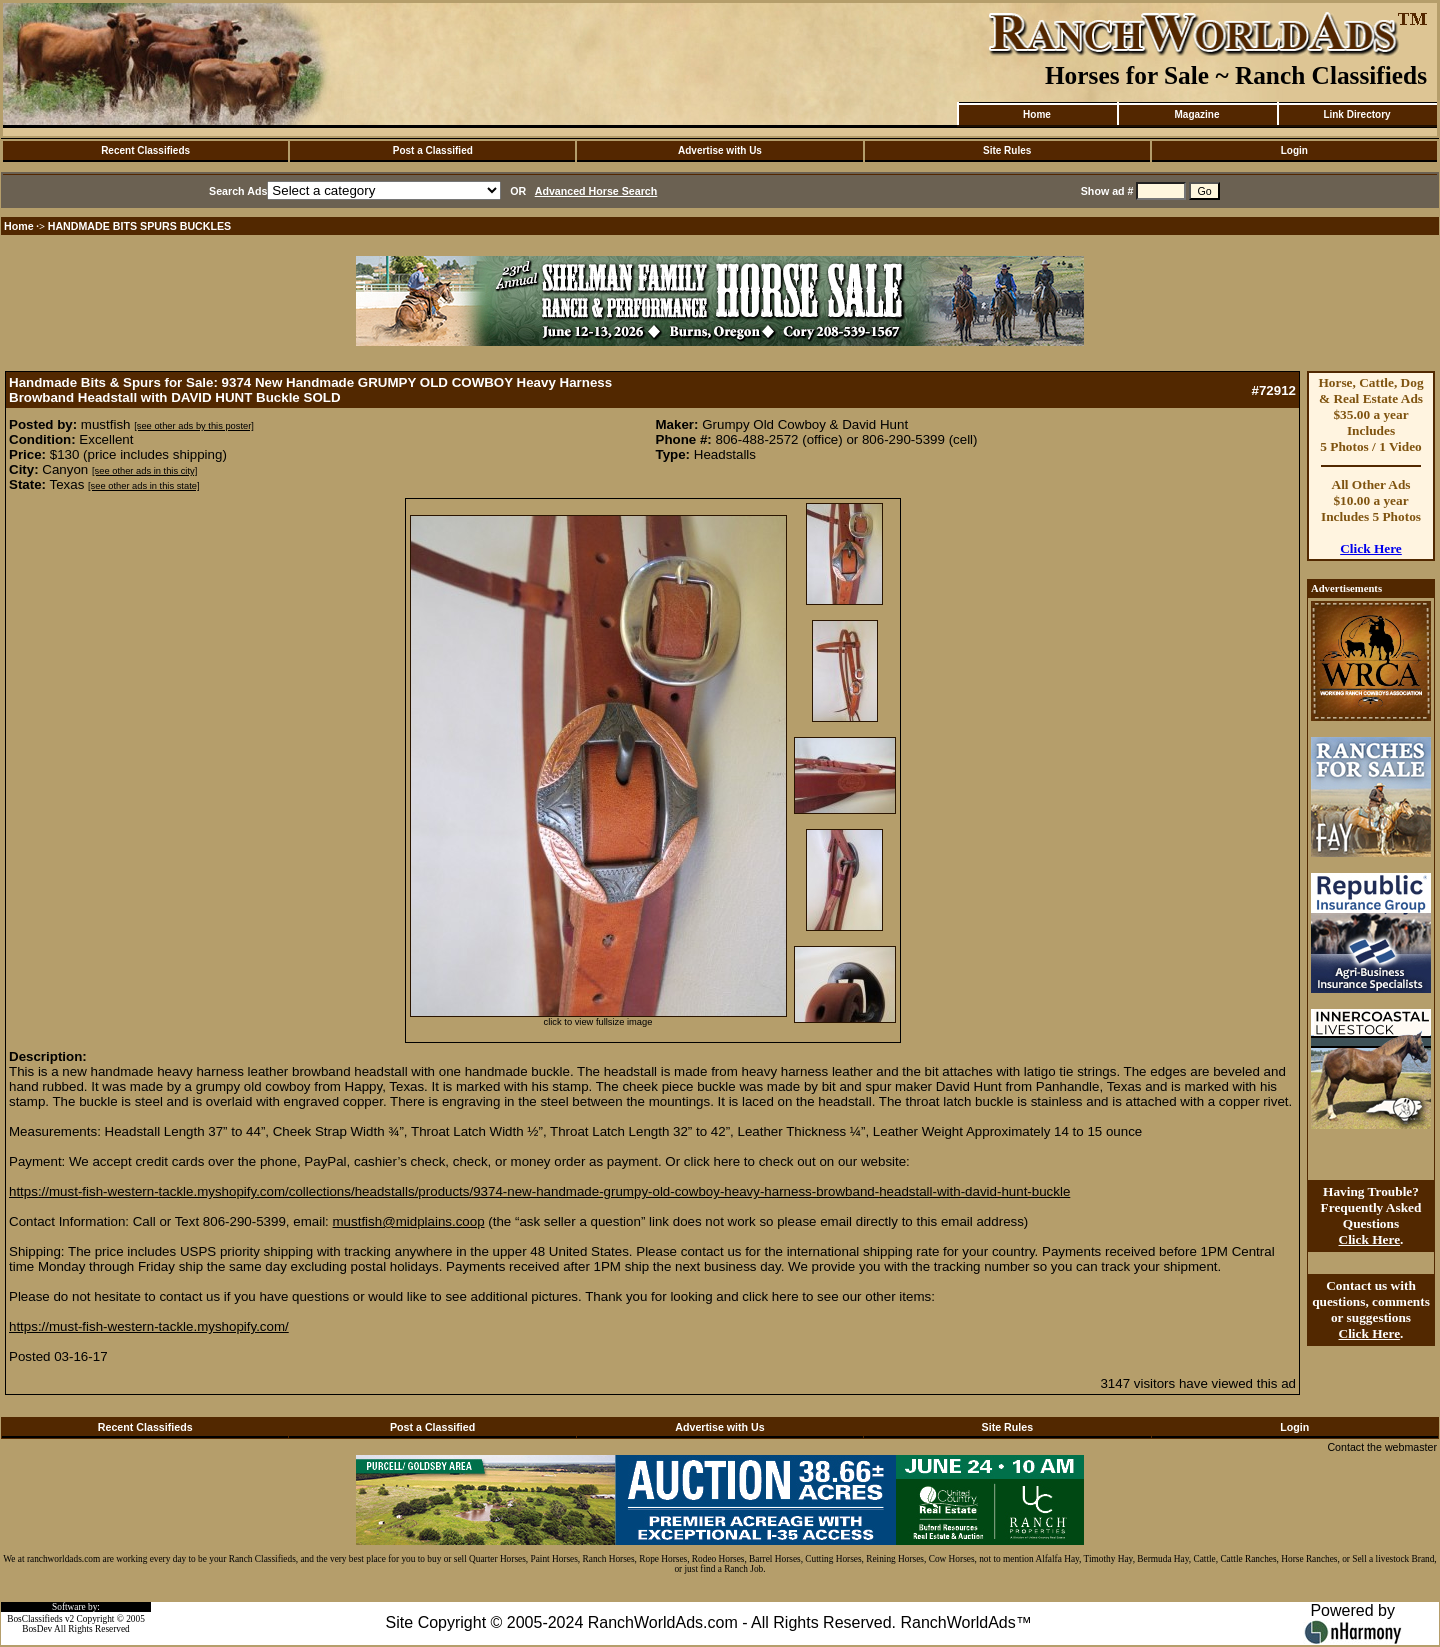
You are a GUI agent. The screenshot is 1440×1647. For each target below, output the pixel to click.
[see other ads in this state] (143, 486)
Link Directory (1356, 114)
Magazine (1196, 114)
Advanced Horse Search (596, 191)
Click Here (1371, 548)
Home (1037, 114)
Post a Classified (433, 150)
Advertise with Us (720, 150)
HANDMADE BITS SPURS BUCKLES (140, 226)
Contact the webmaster (1382, 1447)
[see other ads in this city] (144, 471)
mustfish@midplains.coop (409, 1221)
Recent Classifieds (145, 150)
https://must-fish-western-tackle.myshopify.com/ (149, 1326)
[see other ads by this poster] (194, 426)
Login (1294, 150)
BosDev (37, 1629)
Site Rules (1007, 150)
